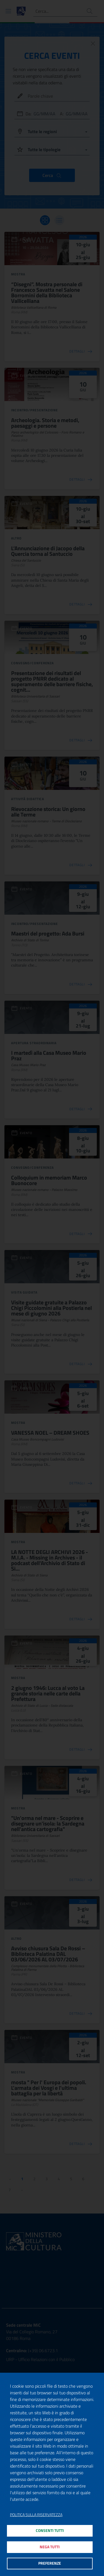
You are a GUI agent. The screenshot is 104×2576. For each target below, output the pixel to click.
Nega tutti (50, 2547)
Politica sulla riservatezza (36, 2514)
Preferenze (49, 2563)
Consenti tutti (50, 2530)
